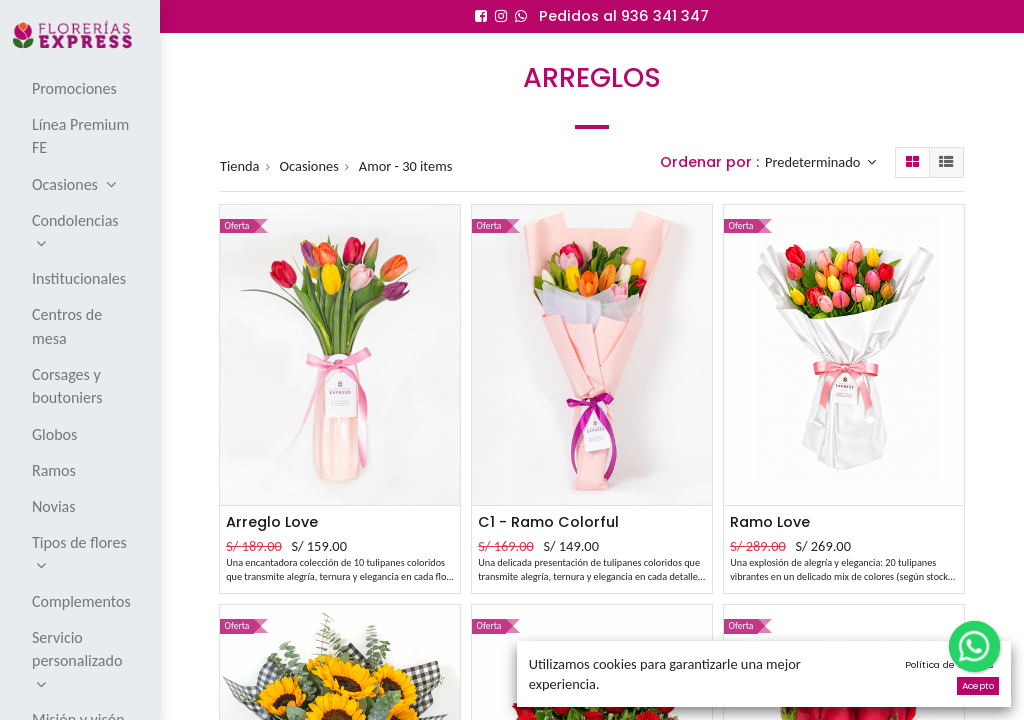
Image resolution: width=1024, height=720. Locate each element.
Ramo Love (770, 522)
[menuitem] (81, 88)
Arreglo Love (272, 522)
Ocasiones (309, 166)
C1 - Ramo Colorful (548, 522)
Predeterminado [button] (814, 162)
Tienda (240, 166)
